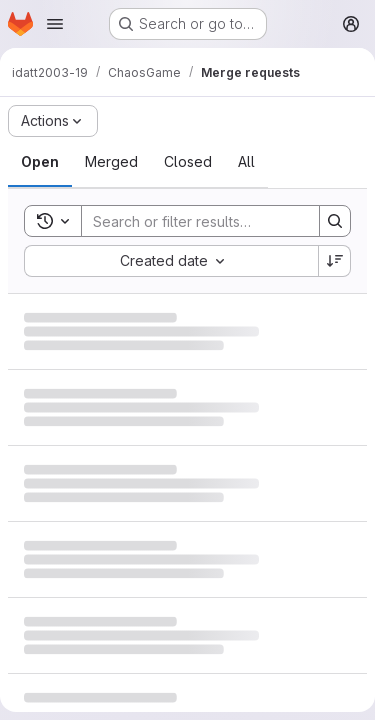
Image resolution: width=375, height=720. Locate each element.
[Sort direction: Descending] (335, 261)
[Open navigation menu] (55, 24)
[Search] (213, 221)
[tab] (40, 162)
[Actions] (53, 121)
